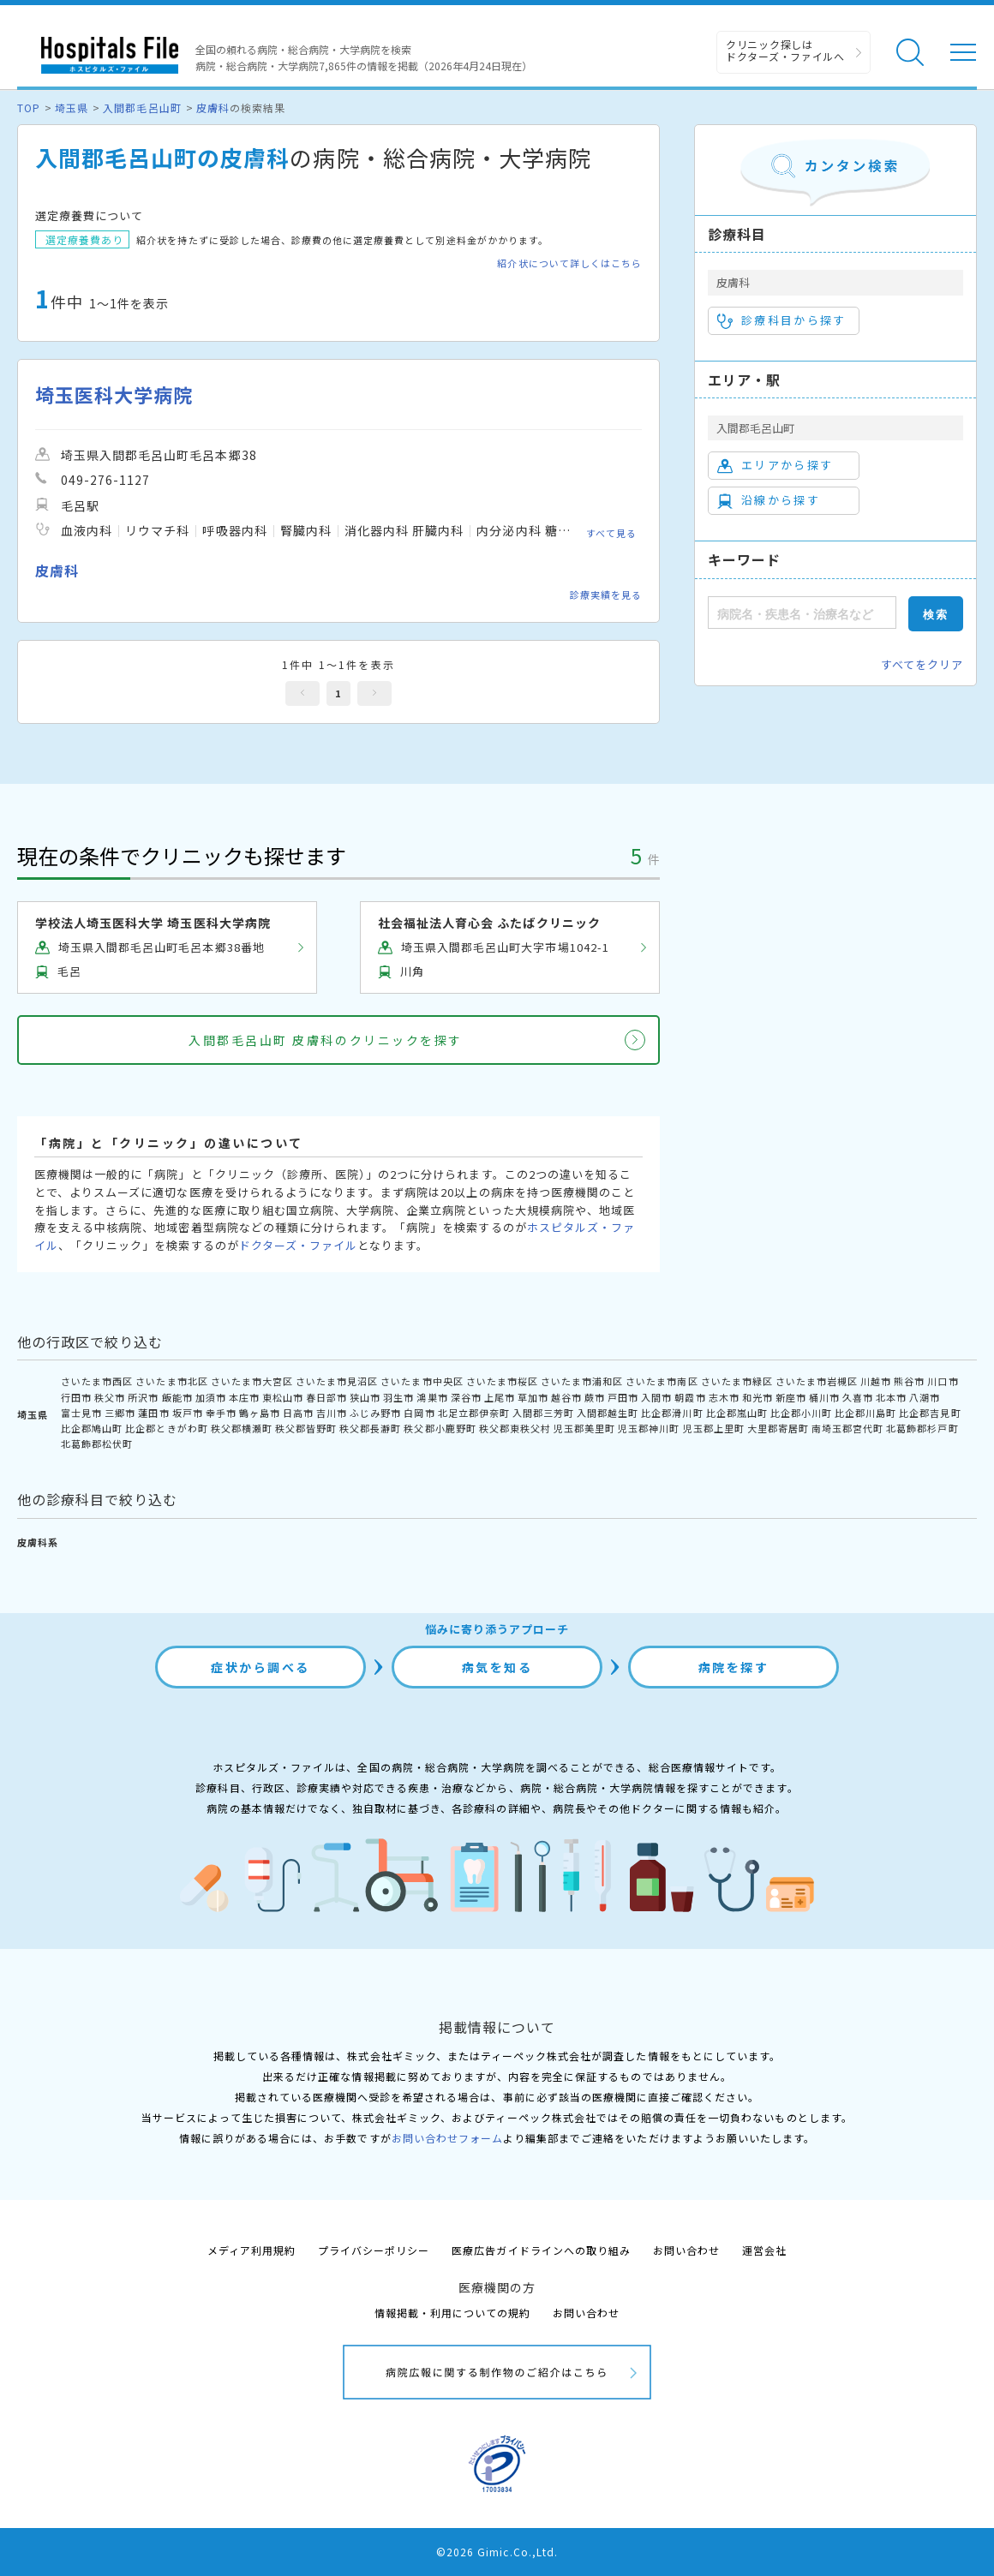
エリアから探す (775, 465)
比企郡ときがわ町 (166, 1428)
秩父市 (109, 1397)
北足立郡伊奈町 (474, 1412)
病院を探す (733, 1667)
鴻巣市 (431, 1397)
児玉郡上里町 (714, 1428)
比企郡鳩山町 (92, 1428)
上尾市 (499, 1397)
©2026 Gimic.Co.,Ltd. (497, 2551)
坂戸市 (187, 1412)
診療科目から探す (782, 320)
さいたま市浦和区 (582, 1381)
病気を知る (497, 1667)
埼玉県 (71, 107)
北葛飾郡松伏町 (97, 1443)
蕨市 (594, 1397)
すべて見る (611, 533)
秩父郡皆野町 (306, 1428)
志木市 (724, 1397)
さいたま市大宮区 (252, 1381)
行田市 (76, 1397)
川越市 (875, 1381)
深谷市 (466, 1397)
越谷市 (566, 1397)
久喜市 (857, 1397)
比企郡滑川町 (672, 1412)
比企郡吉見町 (930, 1412)
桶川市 (824, 1397)
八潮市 (924, 1397)
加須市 (210, 1397)
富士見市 (81, 1412)
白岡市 (419, 1412)
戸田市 (623, 1397)
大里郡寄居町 (778, 1428)
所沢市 (143, 1397)
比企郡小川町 (801, 1412)
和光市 (757, 1397)
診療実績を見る (606, 594)
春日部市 (326, 1397)
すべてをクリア (922, 664)
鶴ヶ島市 (259, 1412)
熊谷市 (909, 1381)
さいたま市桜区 (502, 1381)
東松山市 (282, 1397)
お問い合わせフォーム (447, 2138)
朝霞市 (689, 1397)
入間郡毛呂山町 (142, 107)
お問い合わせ (686, 2250)
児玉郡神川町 (649, 1428)
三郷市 (120, 1412)
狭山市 (365, 1397)
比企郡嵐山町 (737, 1412)
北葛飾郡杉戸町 (922, 1428)
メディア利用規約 (251, 2250)
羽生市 (398, 1397)
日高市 (298, 1412)
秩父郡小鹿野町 (440, 1428)
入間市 (656, 1397)
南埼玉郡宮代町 (847, 1428)
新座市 (790, 1397)
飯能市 (177, 1397)
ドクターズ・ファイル (298, 1245)
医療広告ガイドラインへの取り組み (541, 2250)
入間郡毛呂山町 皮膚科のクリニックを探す (325, 1040)
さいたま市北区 (171, 1381)
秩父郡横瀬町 (241, 1428)
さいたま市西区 (97, 1381)
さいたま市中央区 (421, 1381)
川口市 (942, 1381)
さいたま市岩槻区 (816, 1381)
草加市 (533, 1397)
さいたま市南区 (662, 1381)
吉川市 (331, 1412)
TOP (28, 107)
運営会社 (764, 2250)
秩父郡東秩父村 (515, 1428)
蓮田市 (153, 1412)
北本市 (891, 1397)
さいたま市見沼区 (337, 1381)
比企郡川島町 (865, 1412)
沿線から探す (768, 500)
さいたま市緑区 (737, 1381)
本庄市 (244, 1397)
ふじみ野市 (375, 1412)
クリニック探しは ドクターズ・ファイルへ (785, 50)
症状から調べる (260, 1667)
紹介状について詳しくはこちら (569, 263)
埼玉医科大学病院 (114, 394)
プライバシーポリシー (373, 2250)
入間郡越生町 (607, 1412)
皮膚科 (213, 107)
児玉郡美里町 (584, 1428)
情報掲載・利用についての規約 (452, 2312)
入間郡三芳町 (543, 1412)
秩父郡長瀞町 (370, 1428)
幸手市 (221, 1412)
